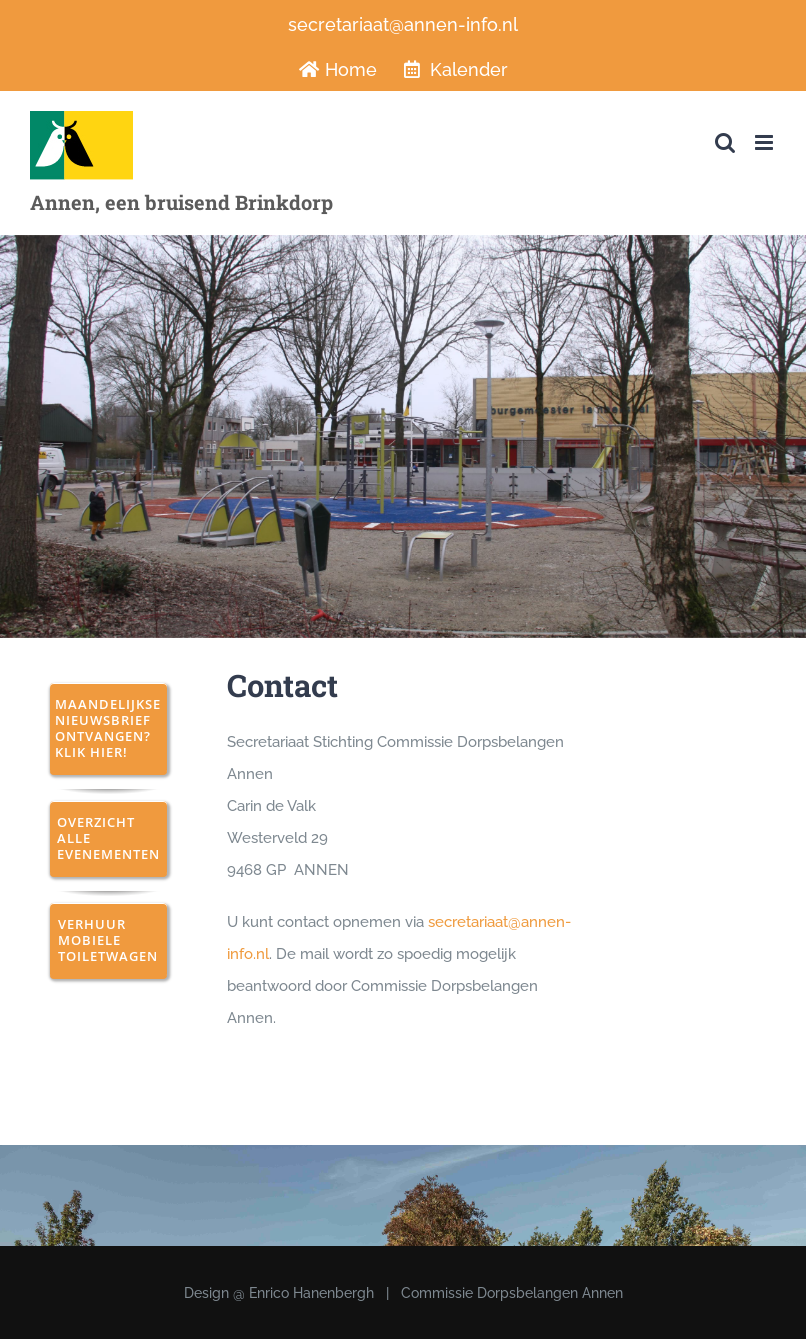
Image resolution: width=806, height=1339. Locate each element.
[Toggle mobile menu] (765, 142)
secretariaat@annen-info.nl (403, 24)
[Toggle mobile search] (725, 142)
